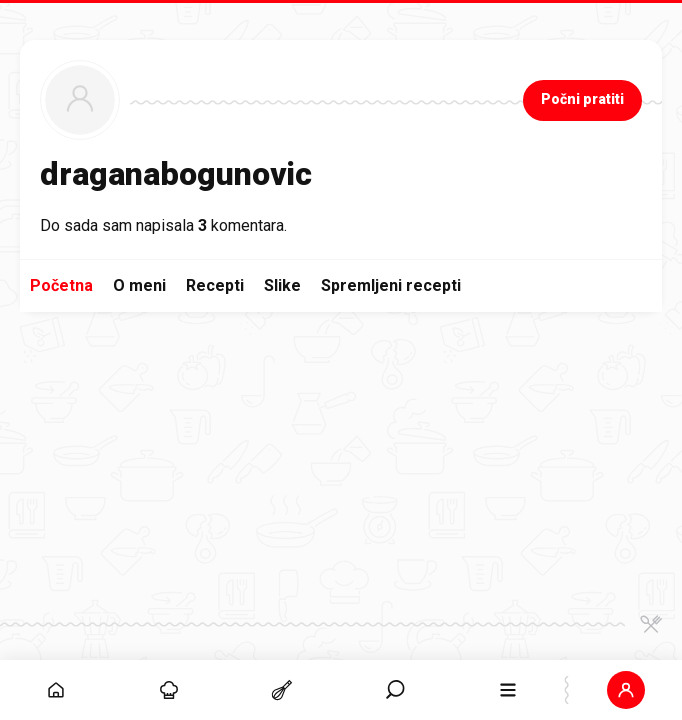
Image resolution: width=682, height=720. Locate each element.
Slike (282, 285)
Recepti (215, 285)
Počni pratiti (582, 99)
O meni (139, 285)
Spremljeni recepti (391, 285)
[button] (625, 690)
